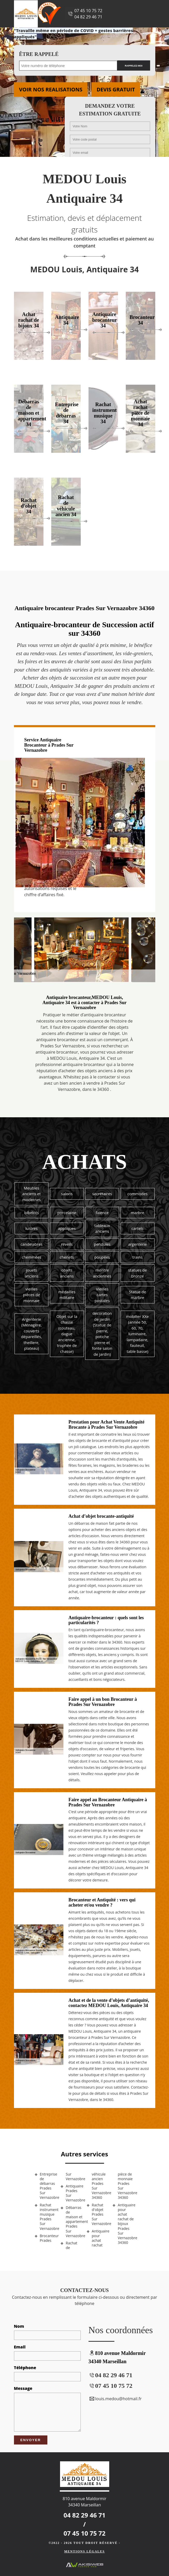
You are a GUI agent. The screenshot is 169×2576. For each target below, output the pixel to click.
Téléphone (25, 2367)
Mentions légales (84, 2551)
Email (20, 2347)
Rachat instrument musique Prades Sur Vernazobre (48, 2217)
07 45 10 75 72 (88, 10)
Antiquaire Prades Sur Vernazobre (74, 2193)
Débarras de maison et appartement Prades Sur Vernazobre (74, 2221)
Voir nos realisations (51, 89)
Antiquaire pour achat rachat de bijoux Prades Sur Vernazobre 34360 (126, 2224)
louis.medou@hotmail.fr (115, 2399)
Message (23, 2388)
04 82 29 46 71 (88, 17)
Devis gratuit (116, 89)
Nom (19, 2326)
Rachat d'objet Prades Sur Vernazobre (100, 2214)
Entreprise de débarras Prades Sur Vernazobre (48, 2186)
